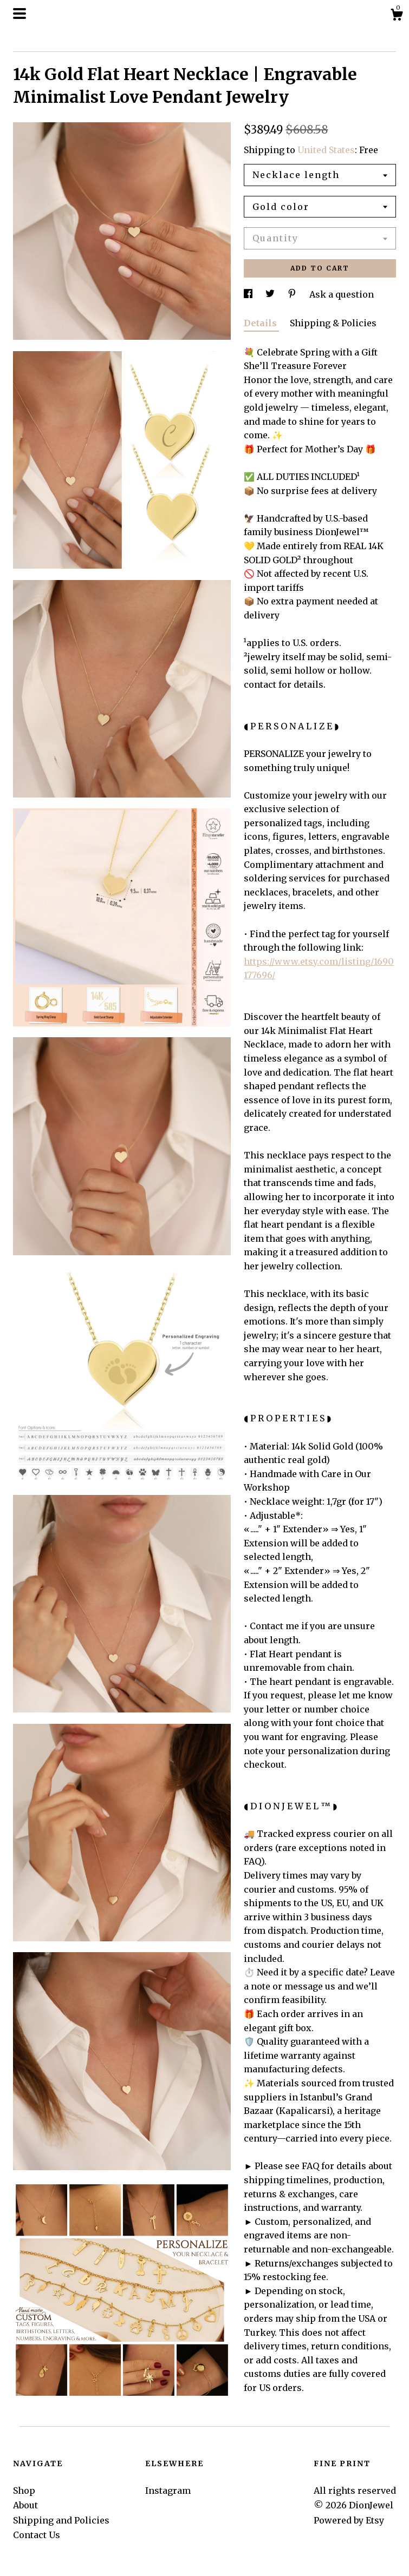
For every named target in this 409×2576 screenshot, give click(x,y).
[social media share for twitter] (271, 294)
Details (261, 323)
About (25, 2505)
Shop (24, 2490)
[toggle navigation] (19, 13)
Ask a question (341, 294)
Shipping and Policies (61, 2520)
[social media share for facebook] (249, 294)
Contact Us (36, 2534)
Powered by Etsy (349, 2520)
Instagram (168, 2490)
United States (326, 149)
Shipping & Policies (333, 323)
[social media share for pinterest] (293, 294)
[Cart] (396, 16)
